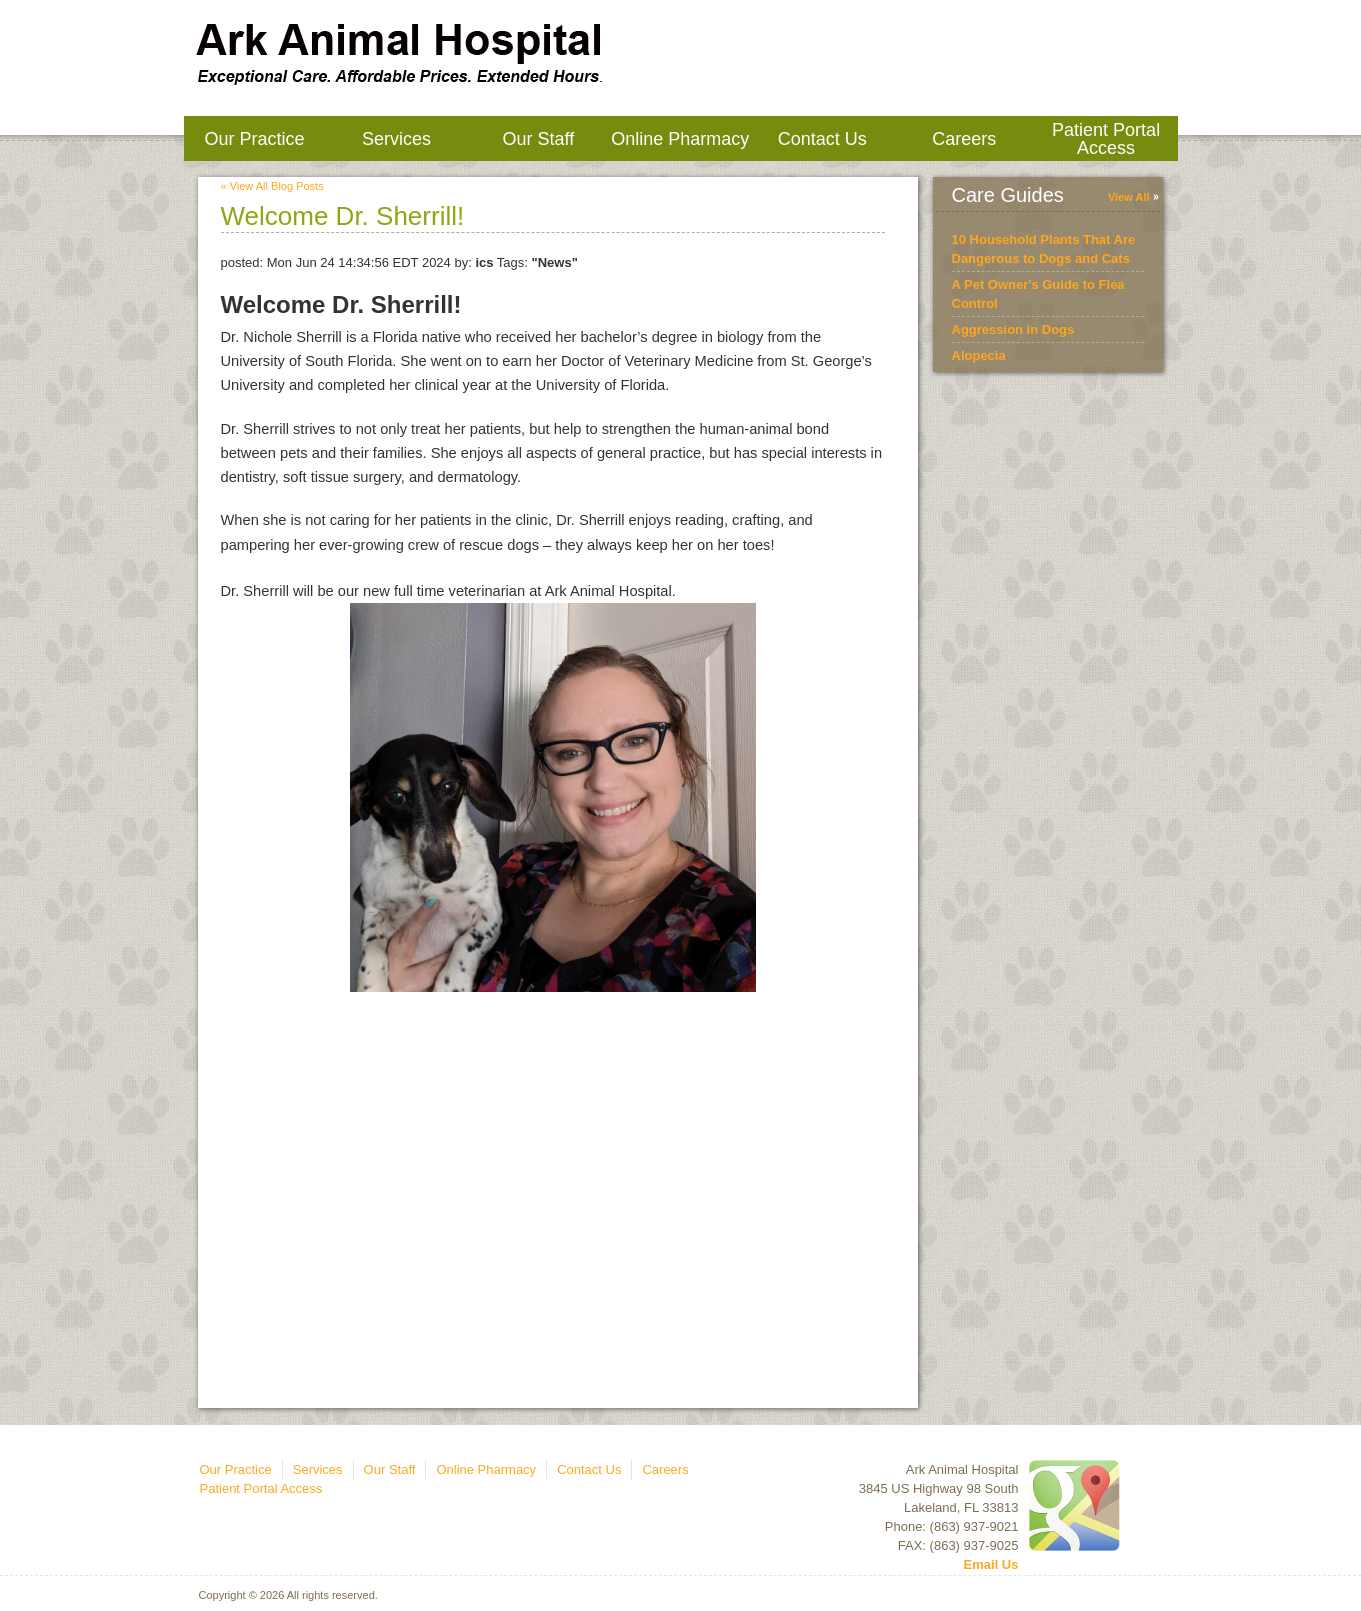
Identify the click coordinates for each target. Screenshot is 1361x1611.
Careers (964, 139)
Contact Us (822, 139)
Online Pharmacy (680, 139)
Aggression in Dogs (1013, 329)
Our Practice (254, 139)
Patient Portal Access (1106, 139)
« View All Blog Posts (272, 186)
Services (396, 139)
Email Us (991, 1564)
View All (1129, 197)
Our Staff (538, 139)
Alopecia (979, 355)
